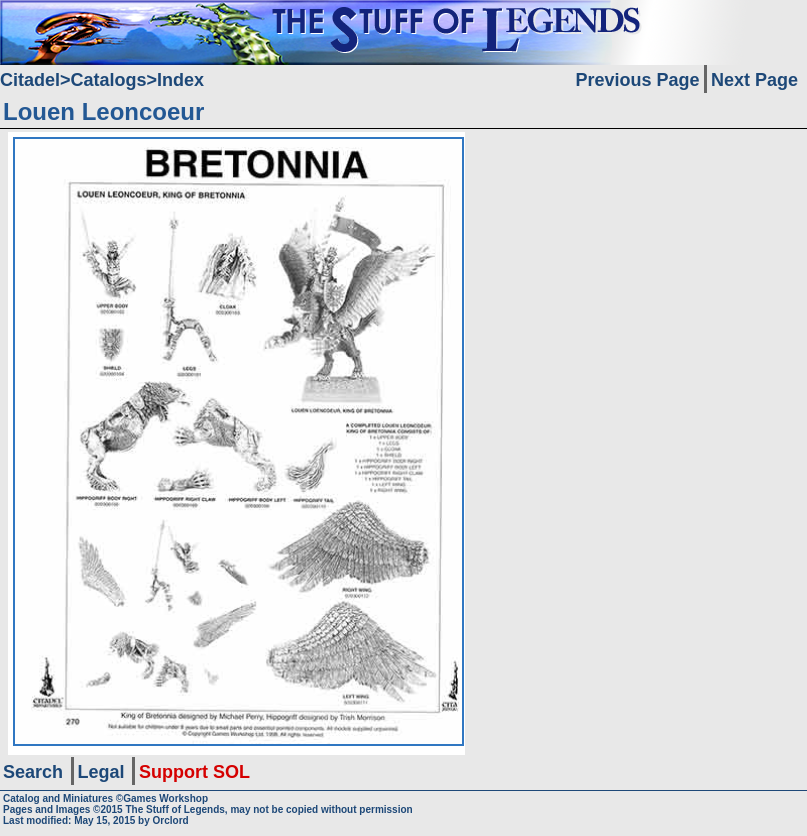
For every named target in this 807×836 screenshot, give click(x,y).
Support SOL (194, 772)
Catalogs (109, 80)
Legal (101, 772)
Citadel (30, 80)
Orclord (171, 820)
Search (33, 772)
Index (180, 80)
